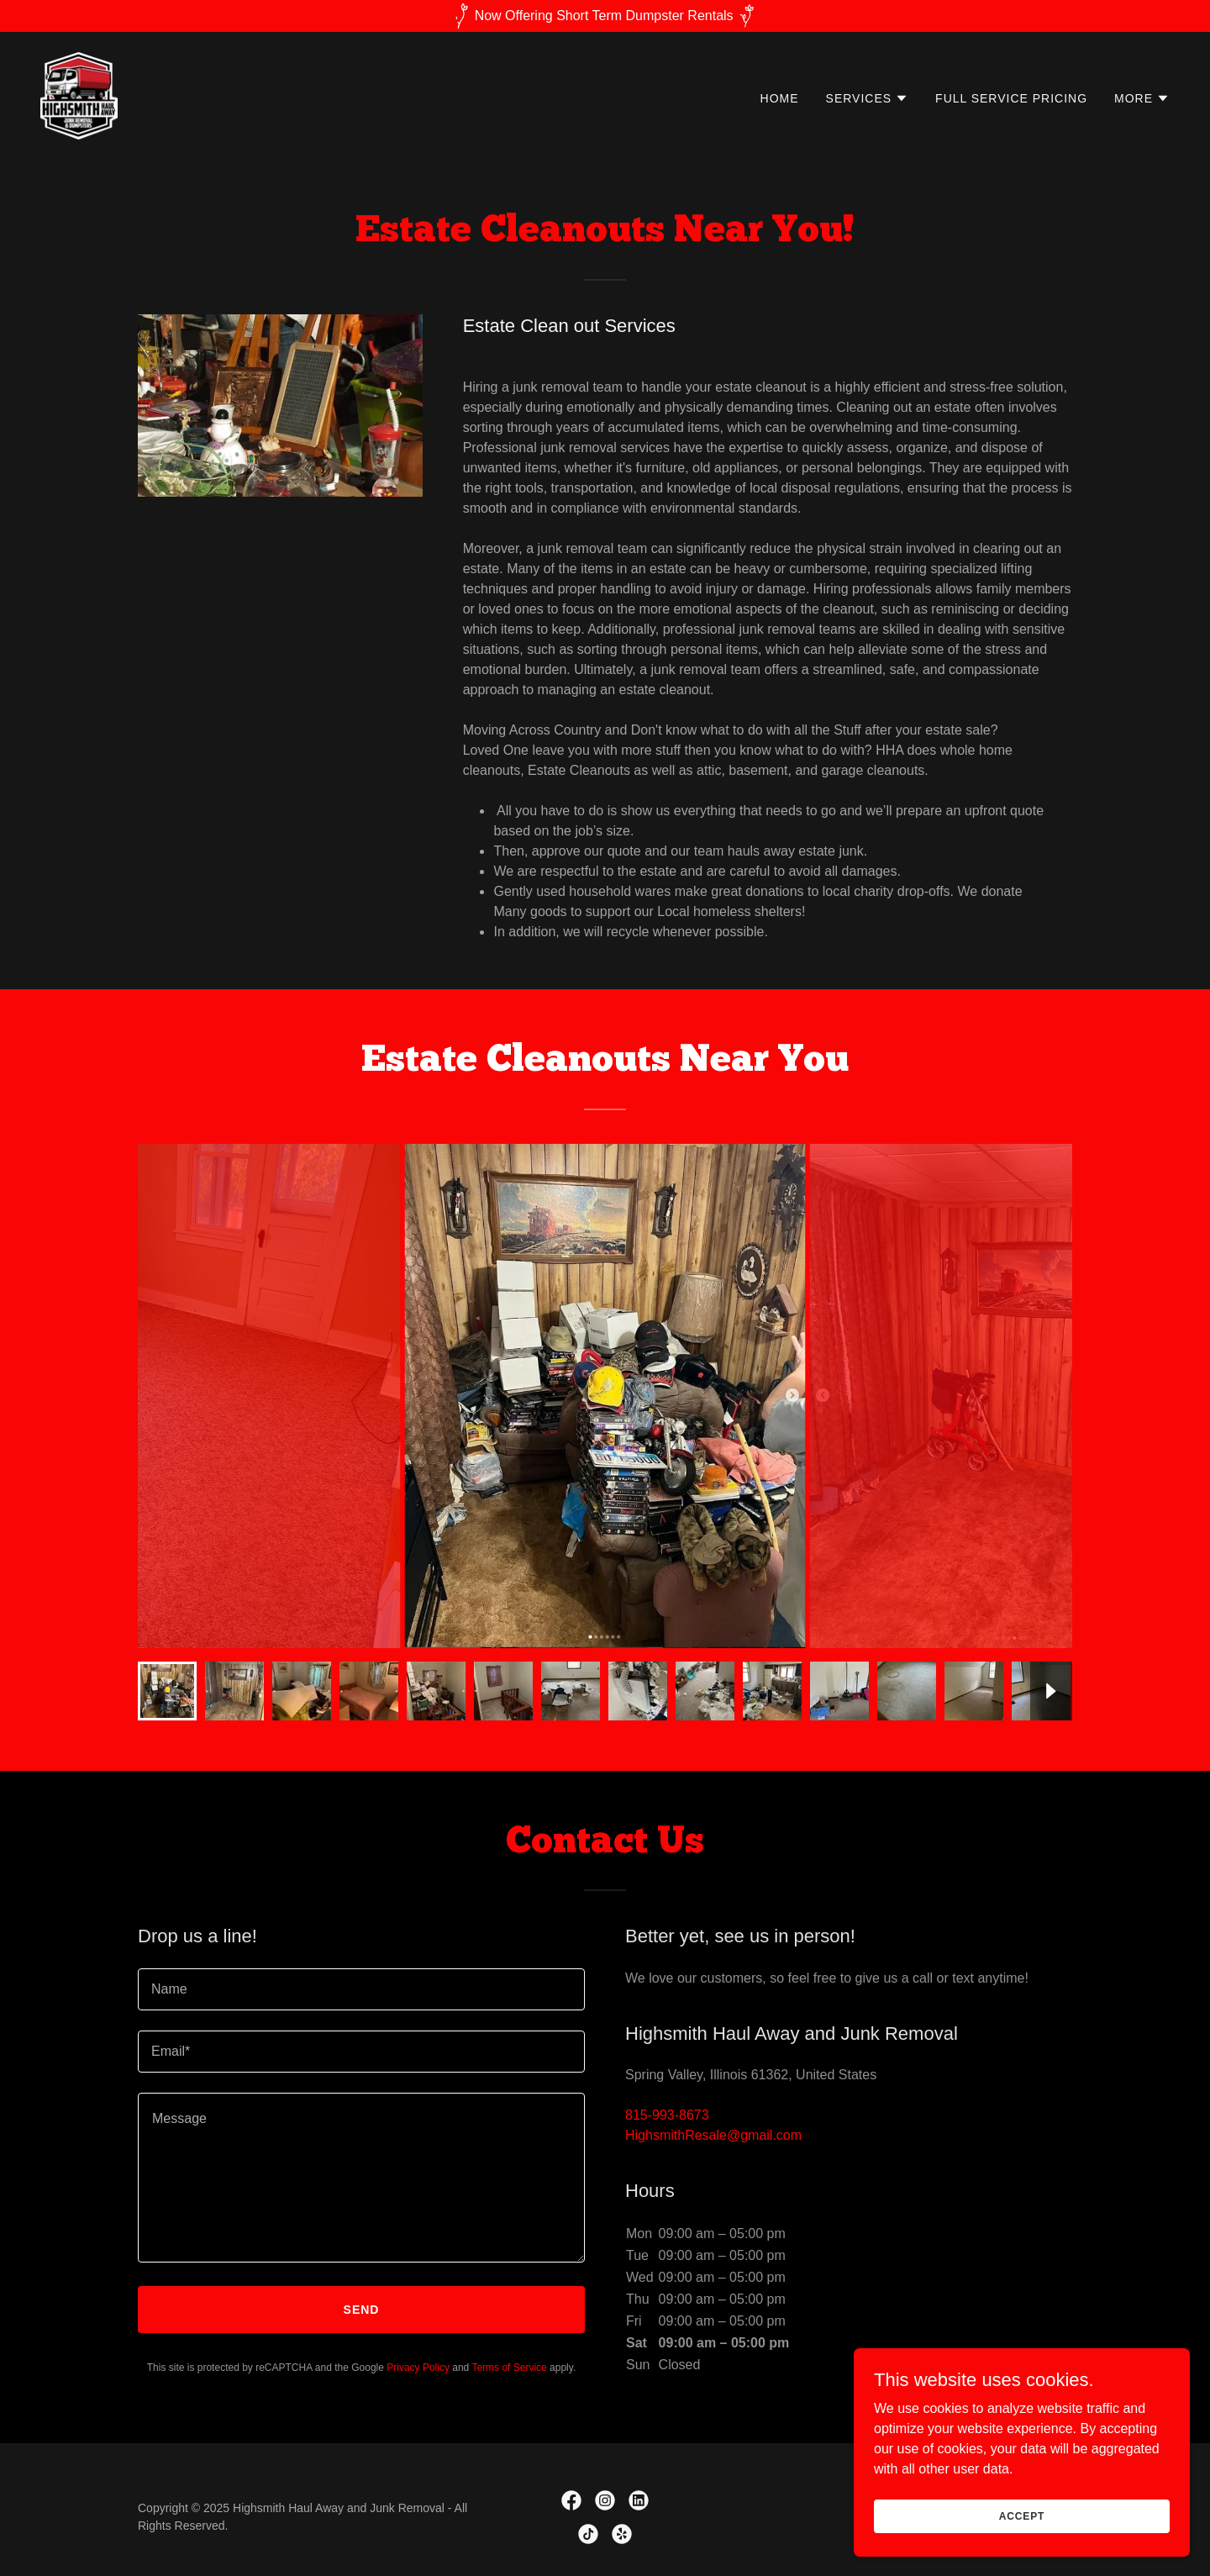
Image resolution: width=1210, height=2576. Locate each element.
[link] (79, 94)
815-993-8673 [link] (667, 2115)
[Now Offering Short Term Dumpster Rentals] (605, 16)
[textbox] (361, 1989)
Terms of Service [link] (508, 2367)
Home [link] (779, 98)
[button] (867, 98)
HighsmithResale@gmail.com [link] (713, 2135)
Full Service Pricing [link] (1011, 98)
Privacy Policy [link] (418, 2367)
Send (362, 2309)
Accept (1021, 2515)
